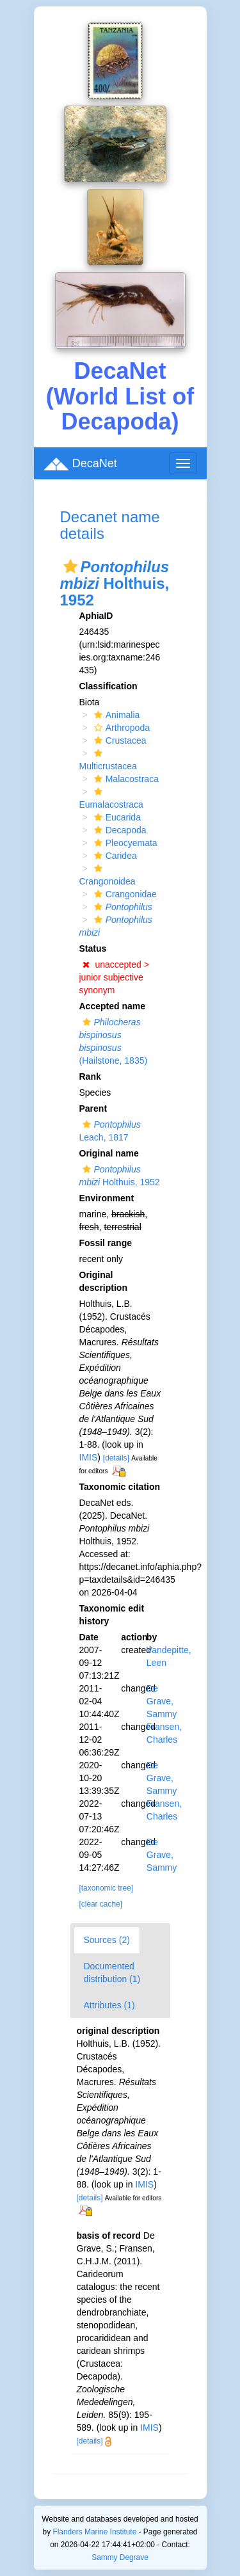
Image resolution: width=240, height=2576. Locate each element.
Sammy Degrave (120, 2557)
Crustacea (119, 740)
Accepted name (112, 1006)
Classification (108, 686)
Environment (106, 1198)
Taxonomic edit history (112, 1614)
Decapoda (119, 830)
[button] (70, 566)
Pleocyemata (124, 843)
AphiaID (96, 616)
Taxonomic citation (120, 1487)
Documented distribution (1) (112, 1972)
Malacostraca (125, 779)
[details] (116, 1457)
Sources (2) (107, 1940)
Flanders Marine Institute (94, 2531)
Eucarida (116, 817)
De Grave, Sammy (162, 1701)
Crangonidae (124, 894)
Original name (109, 1153)
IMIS (88, 1457)
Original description (103, 1281)
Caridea (114, 856)
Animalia (115, 715)
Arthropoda (120, 728)
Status (93, 948)
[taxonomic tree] (106, 1888)
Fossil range (105, 1243)
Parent (93, 1108)
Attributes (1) (109, 2005)
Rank (90, 1076)
